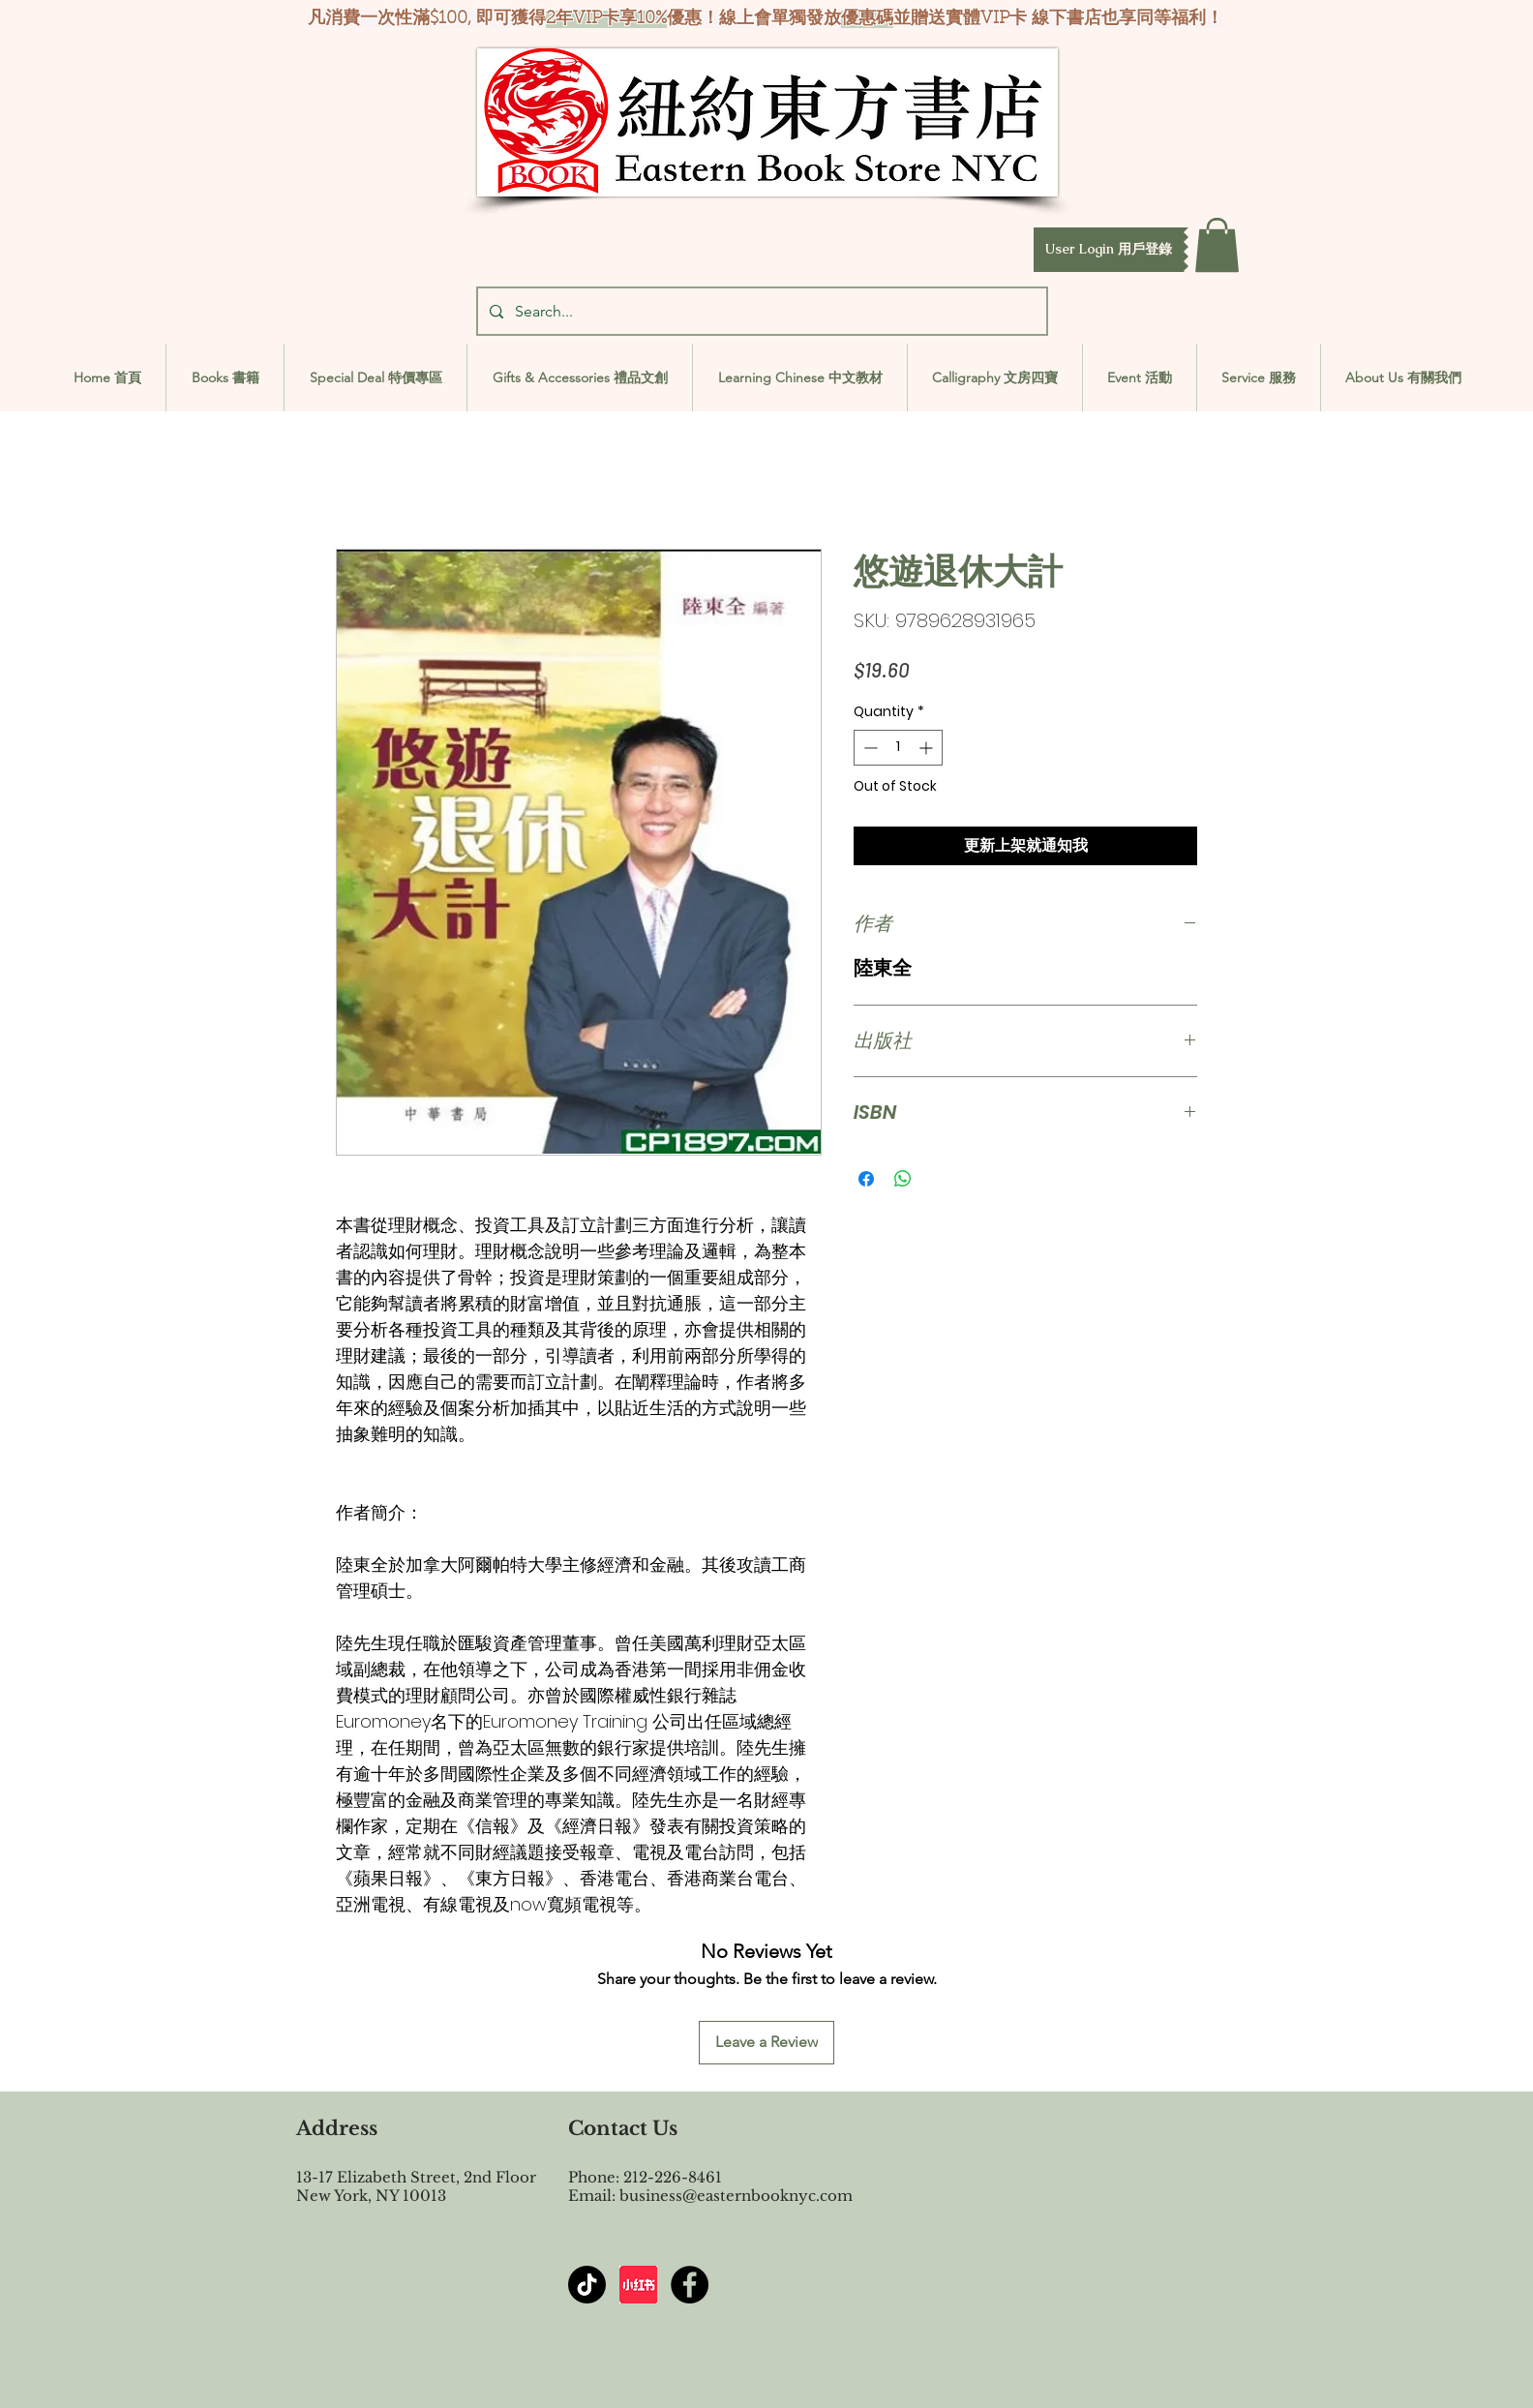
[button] (1109, 249)
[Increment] (928, 748)
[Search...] (760, 311)
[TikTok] (587, 2284)
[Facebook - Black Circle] (689, 2284)
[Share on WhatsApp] (903, 1178)
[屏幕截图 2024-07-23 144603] (638, 2284)
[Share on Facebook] (866, 1178)
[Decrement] (869, 748)
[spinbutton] (898, 748)
